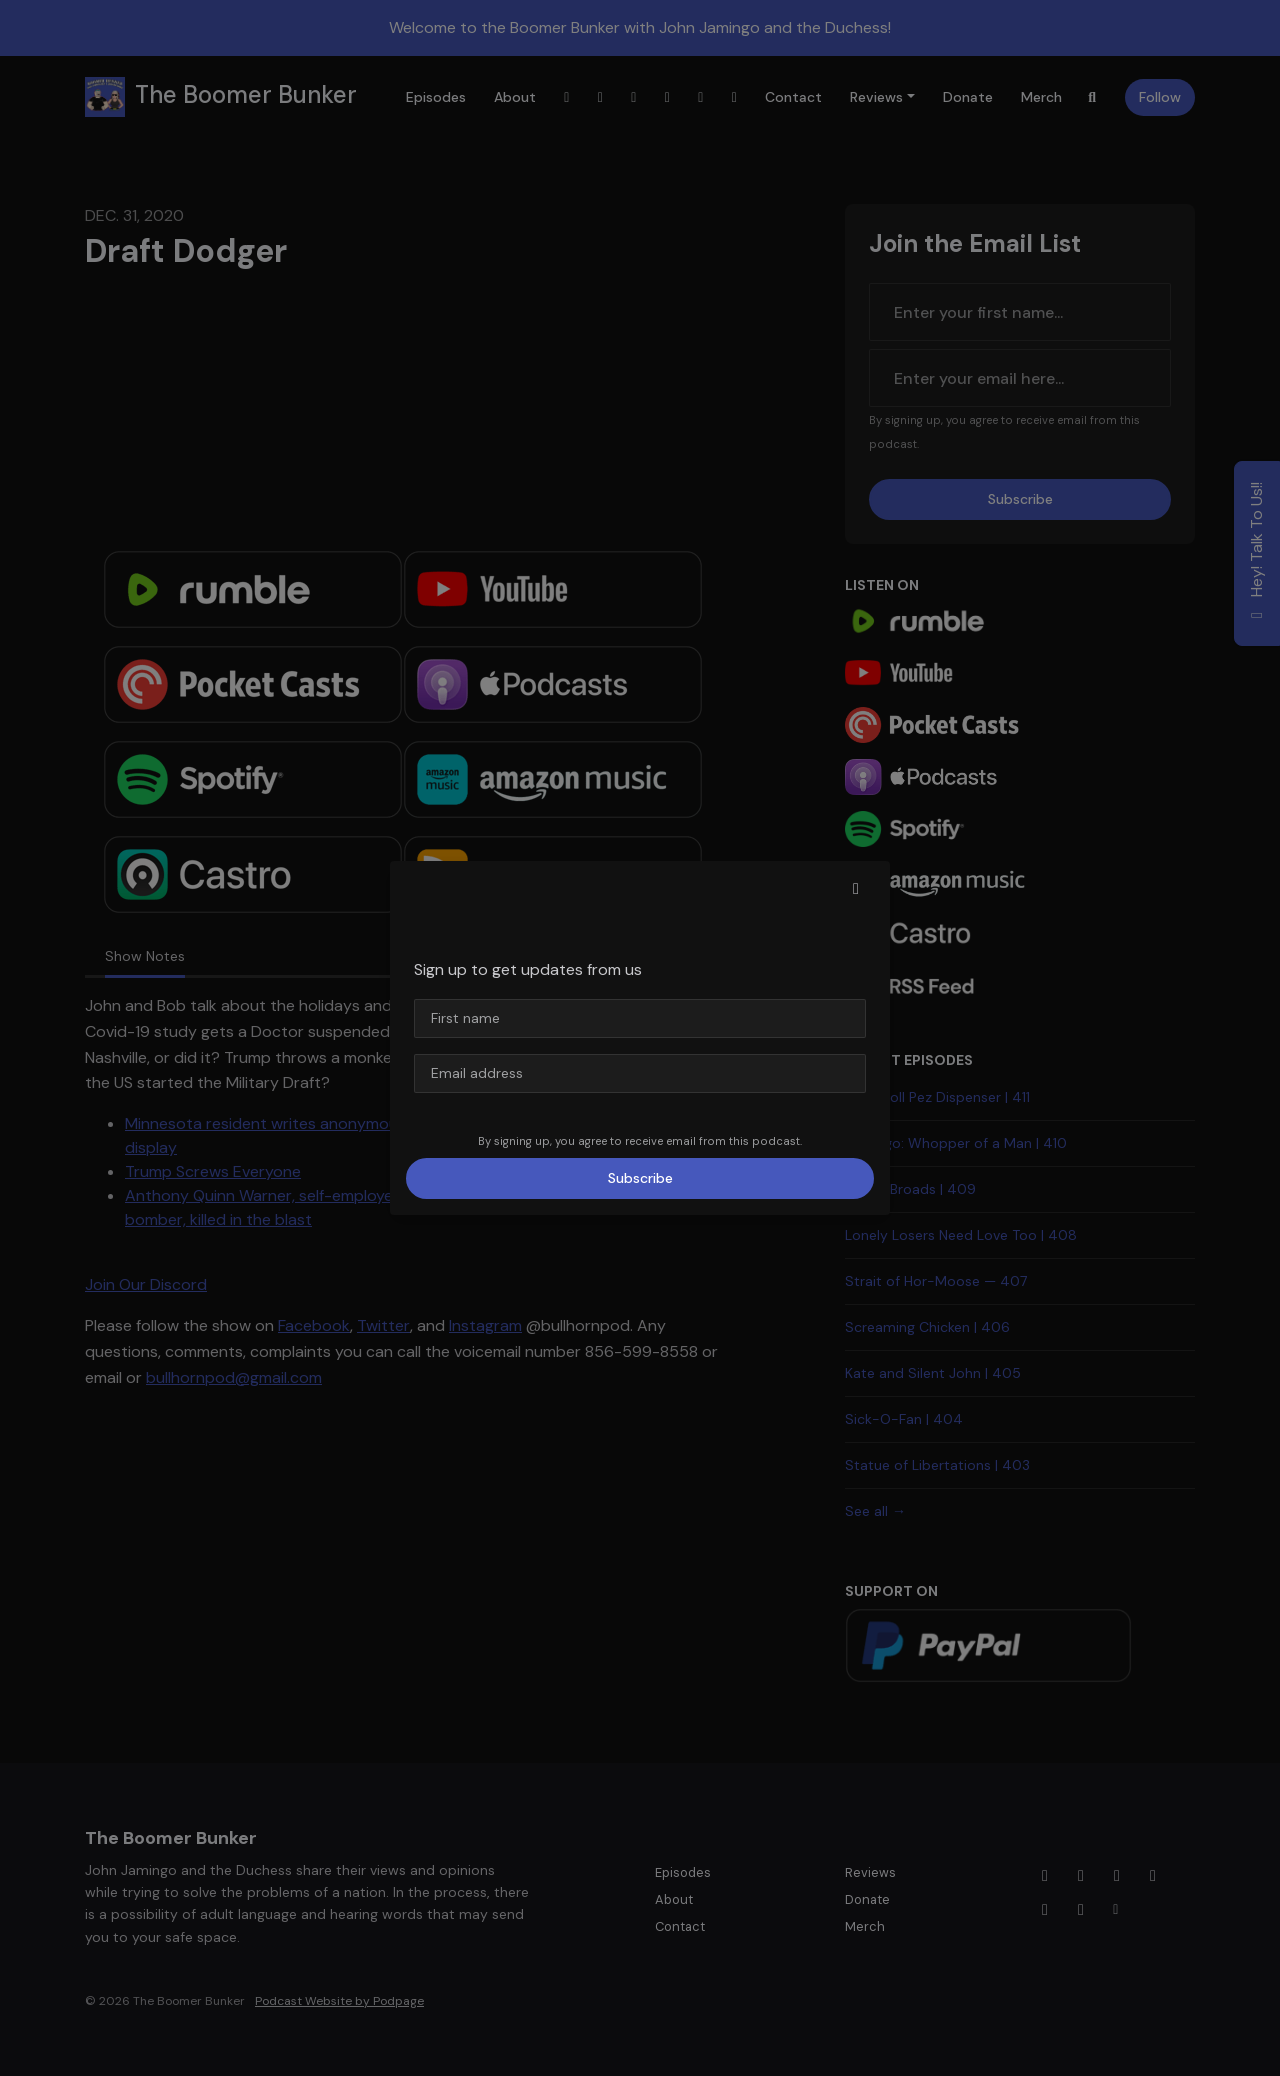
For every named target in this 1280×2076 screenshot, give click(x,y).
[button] (856, 889)
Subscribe (640, 1178)
